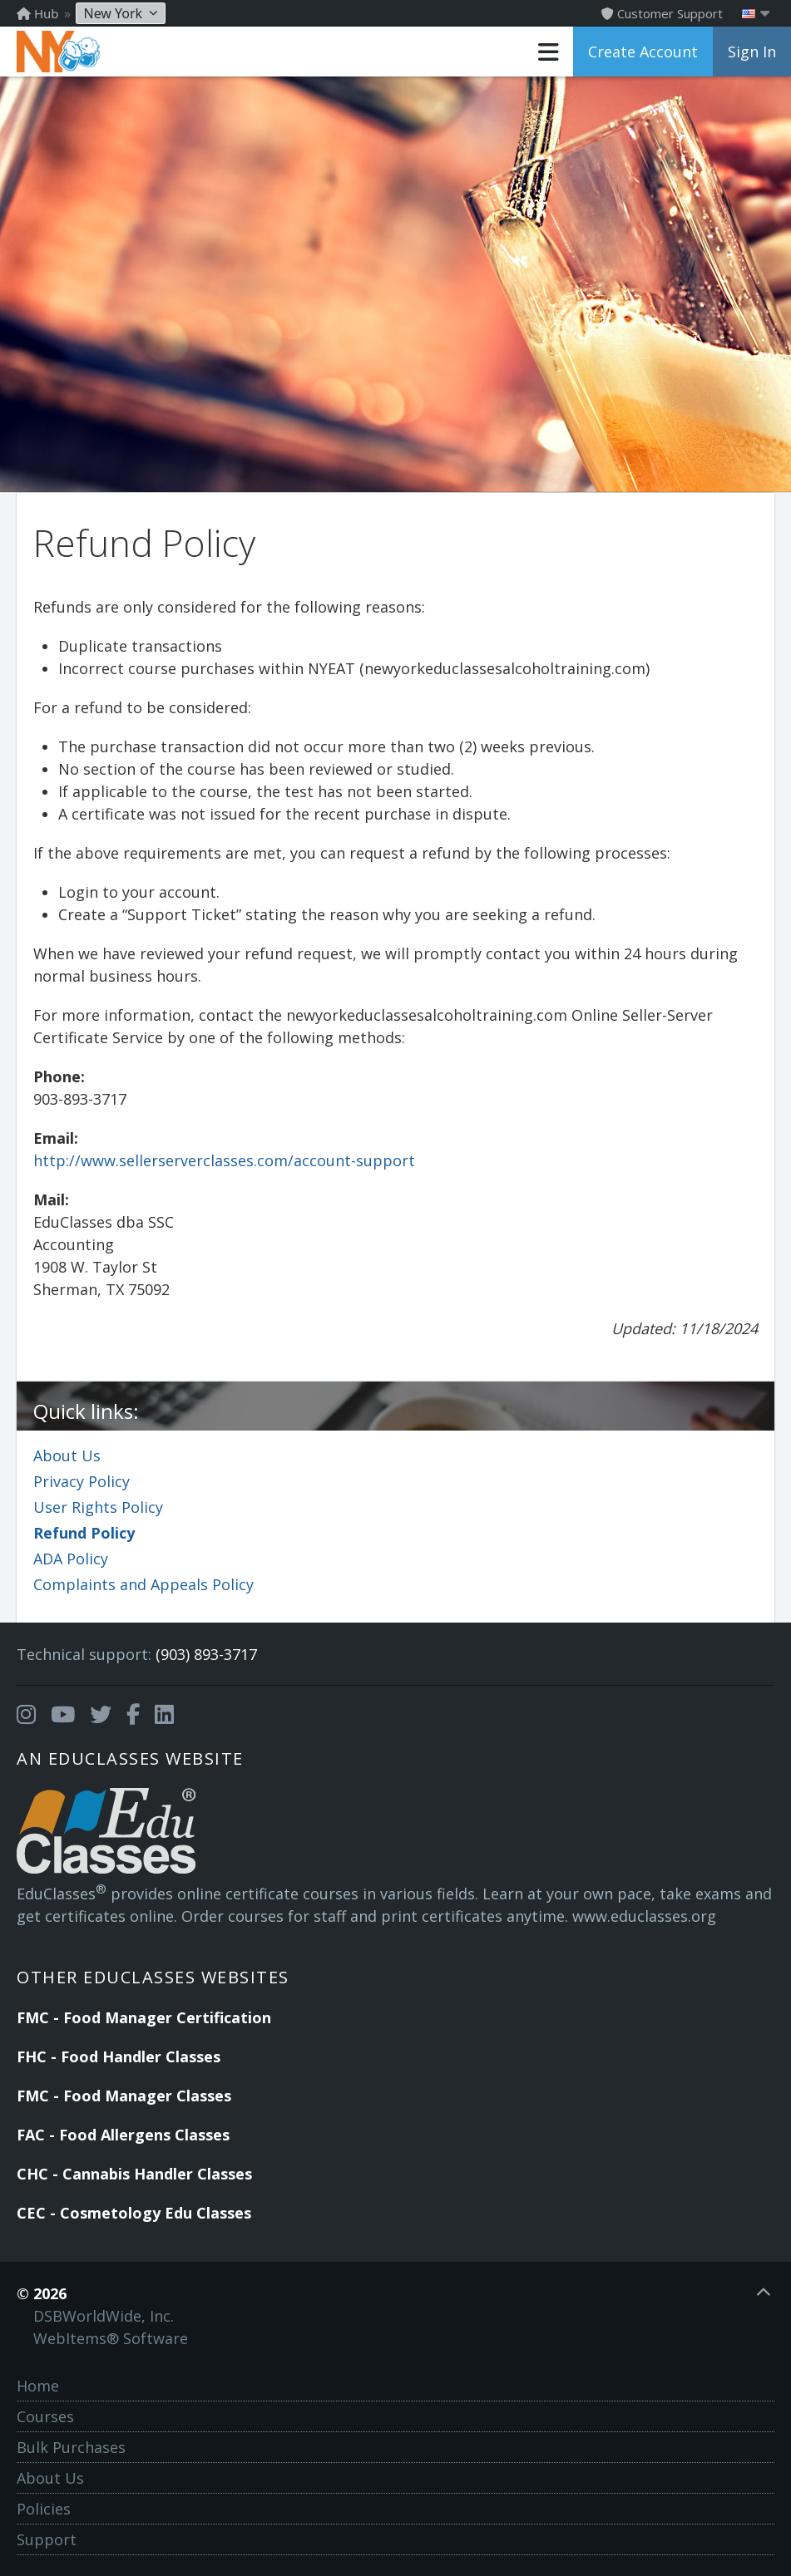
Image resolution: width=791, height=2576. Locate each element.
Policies (44, 2509)
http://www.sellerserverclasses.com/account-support (224, 1160)
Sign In (752, 52)
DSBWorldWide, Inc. (103, 2316)
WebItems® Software (110, 2338)
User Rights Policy (98, 1507)
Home (38, 2386)
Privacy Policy (81, 1481)
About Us (67, 1455)
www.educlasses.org (644, 1916)
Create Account (643, 52)
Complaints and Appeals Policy (143, 1584)
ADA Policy (70, 1559)
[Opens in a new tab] (26, 1715)
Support (47, 2539)
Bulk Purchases (71, 2447)
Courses (45, 2416)
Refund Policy (84, 1533)
